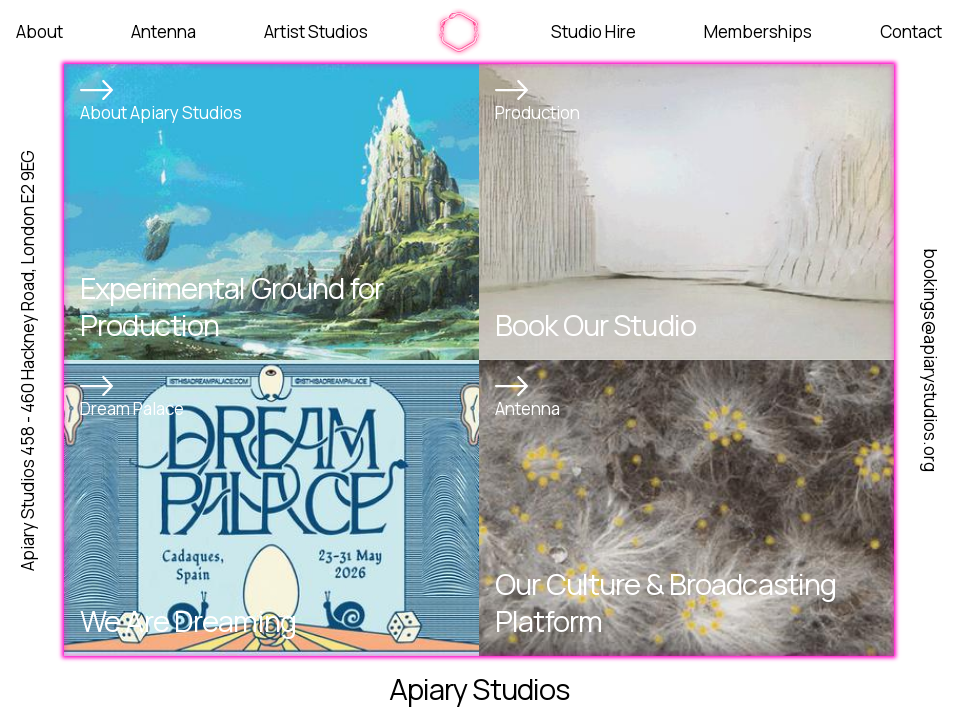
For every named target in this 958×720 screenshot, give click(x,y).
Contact (911, 31)
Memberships (758, 31)
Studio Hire (593, 31)
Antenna (163, 31)
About (39, 31)
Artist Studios (316, 31)
